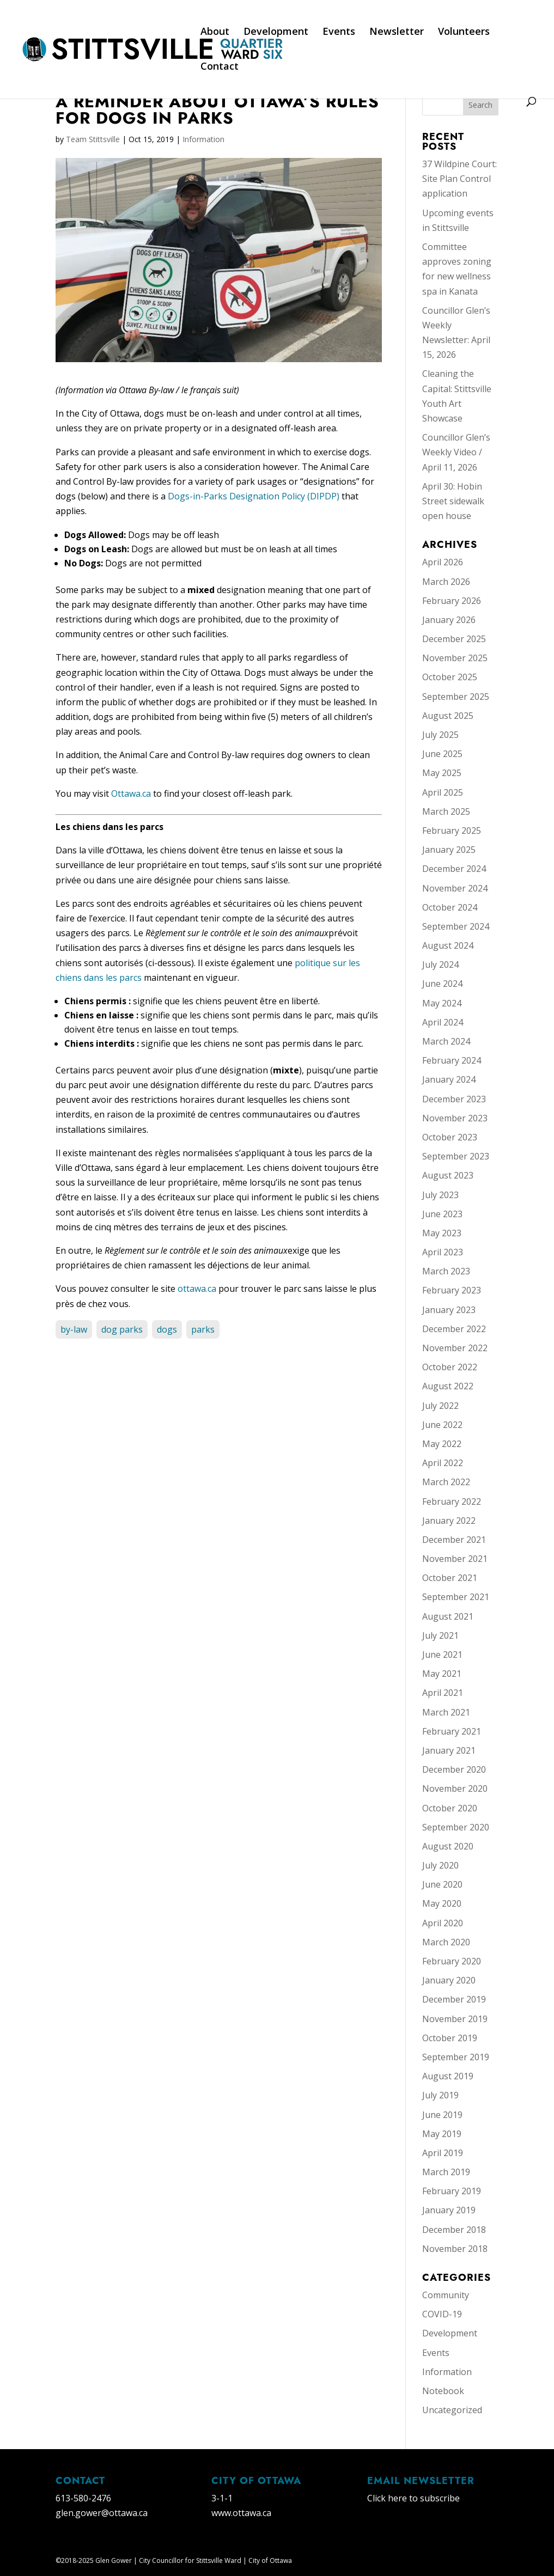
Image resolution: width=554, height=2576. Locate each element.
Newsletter (396, 32)
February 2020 (451, 1961)
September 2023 (455, 1156)
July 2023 (440, 1195)
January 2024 (449, 1079)
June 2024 (442, 984)
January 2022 (449, 1521)
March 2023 (446, 1271)
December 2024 (454, 869)
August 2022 (447, 1386)
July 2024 (440, 964)
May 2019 (441, 2134)
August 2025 (447, 716)
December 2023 (454, 1099)
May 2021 (441, 1674)
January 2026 (449, 620)
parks (203, 1329)
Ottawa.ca (132, 793)
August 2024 (447, 945)
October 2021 (449, 1578)
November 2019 (455, 2019)
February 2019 (451, 2191)
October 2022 (449, 1367)
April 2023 (442, 1252)
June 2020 (442, 1884)
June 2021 (442, 1655)
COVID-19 (442, 2314)
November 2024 (455, 888)
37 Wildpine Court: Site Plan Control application (459, 178)
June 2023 (442, 1214)
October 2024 (449, 907)
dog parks (122, 1329)
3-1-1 (222, 2498)
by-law (73, 1329)
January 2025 (449, 850)
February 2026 (451, 601)
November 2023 (455, 1118)
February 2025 (451, 831)
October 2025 (449, 677)
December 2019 (454, 1999)
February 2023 (451, 1290)
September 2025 (455, 697)
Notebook (443, 2391)
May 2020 (441, 1903)
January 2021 (449, 1750)
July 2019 (440, 2095)
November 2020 (455, 1788)
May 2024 (441, 1003)
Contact (219, 67)
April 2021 (442, 1693)
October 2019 (449, 2038)
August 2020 (447, 1846)
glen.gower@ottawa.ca (102, 2513)
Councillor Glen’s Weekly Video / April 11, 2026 (456, 452)
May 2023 (441, 1233)
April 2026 (442, 562)
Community (445, 2295)
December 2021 (454, 1540)
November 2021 (455, 1559)
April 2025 (442, 792)
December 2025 (454, 639)
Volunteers (464, 32)
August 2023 (447, 1175)
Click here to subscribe (413, 2498)
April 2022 (442, 1463)
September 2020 (455, 1827)
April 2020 (442, 1923)
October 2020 (449, 1808)
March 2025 (446, 811)
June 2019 (442, 2115)
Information (203, 139)
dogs (167, 1329)
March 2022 (446, 1482)
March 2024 (446, 1041)
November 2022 (455, 1348)
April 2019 (442, 2153)
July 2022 (440, 1406)
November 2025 (455, 658)
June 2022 (442, 1425)
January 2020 (449, 1980)
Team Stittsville (93, 139)
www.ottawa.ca (241, 2513)
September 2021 (455, 1597)
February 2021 (451, 1731)
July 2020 (440, 1865)
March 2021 (446, 1712)
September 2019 (455, 2057)
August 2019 (447, 2076)
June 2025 (442, 754)
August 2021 (447, 1616)
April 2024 (442, 1022)
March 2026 (446, 582)
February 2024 (451, 1060)
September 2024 (455, 926)
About (214, 32)
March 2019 (446, 2172)
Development (275, 32)
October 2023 (449, 1137)
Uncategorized (452, 2410)
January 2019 (449, 2210)
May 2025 (441, 773)
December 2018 (454, 2230)
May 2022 (441, 1444)
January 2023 (449, 1310)
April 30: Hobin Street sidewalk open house (453, 501)
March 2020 (446, 1942)
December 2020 (454, 1769)
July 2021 (440, 1635)
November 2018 (455, 2249)
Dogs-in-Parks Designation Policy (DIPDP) (253, 496)
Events (338, 32)
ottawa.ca (197, 1289)
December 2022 (454, 1329)
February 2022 (451, 1501)
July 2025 (440, 735)
